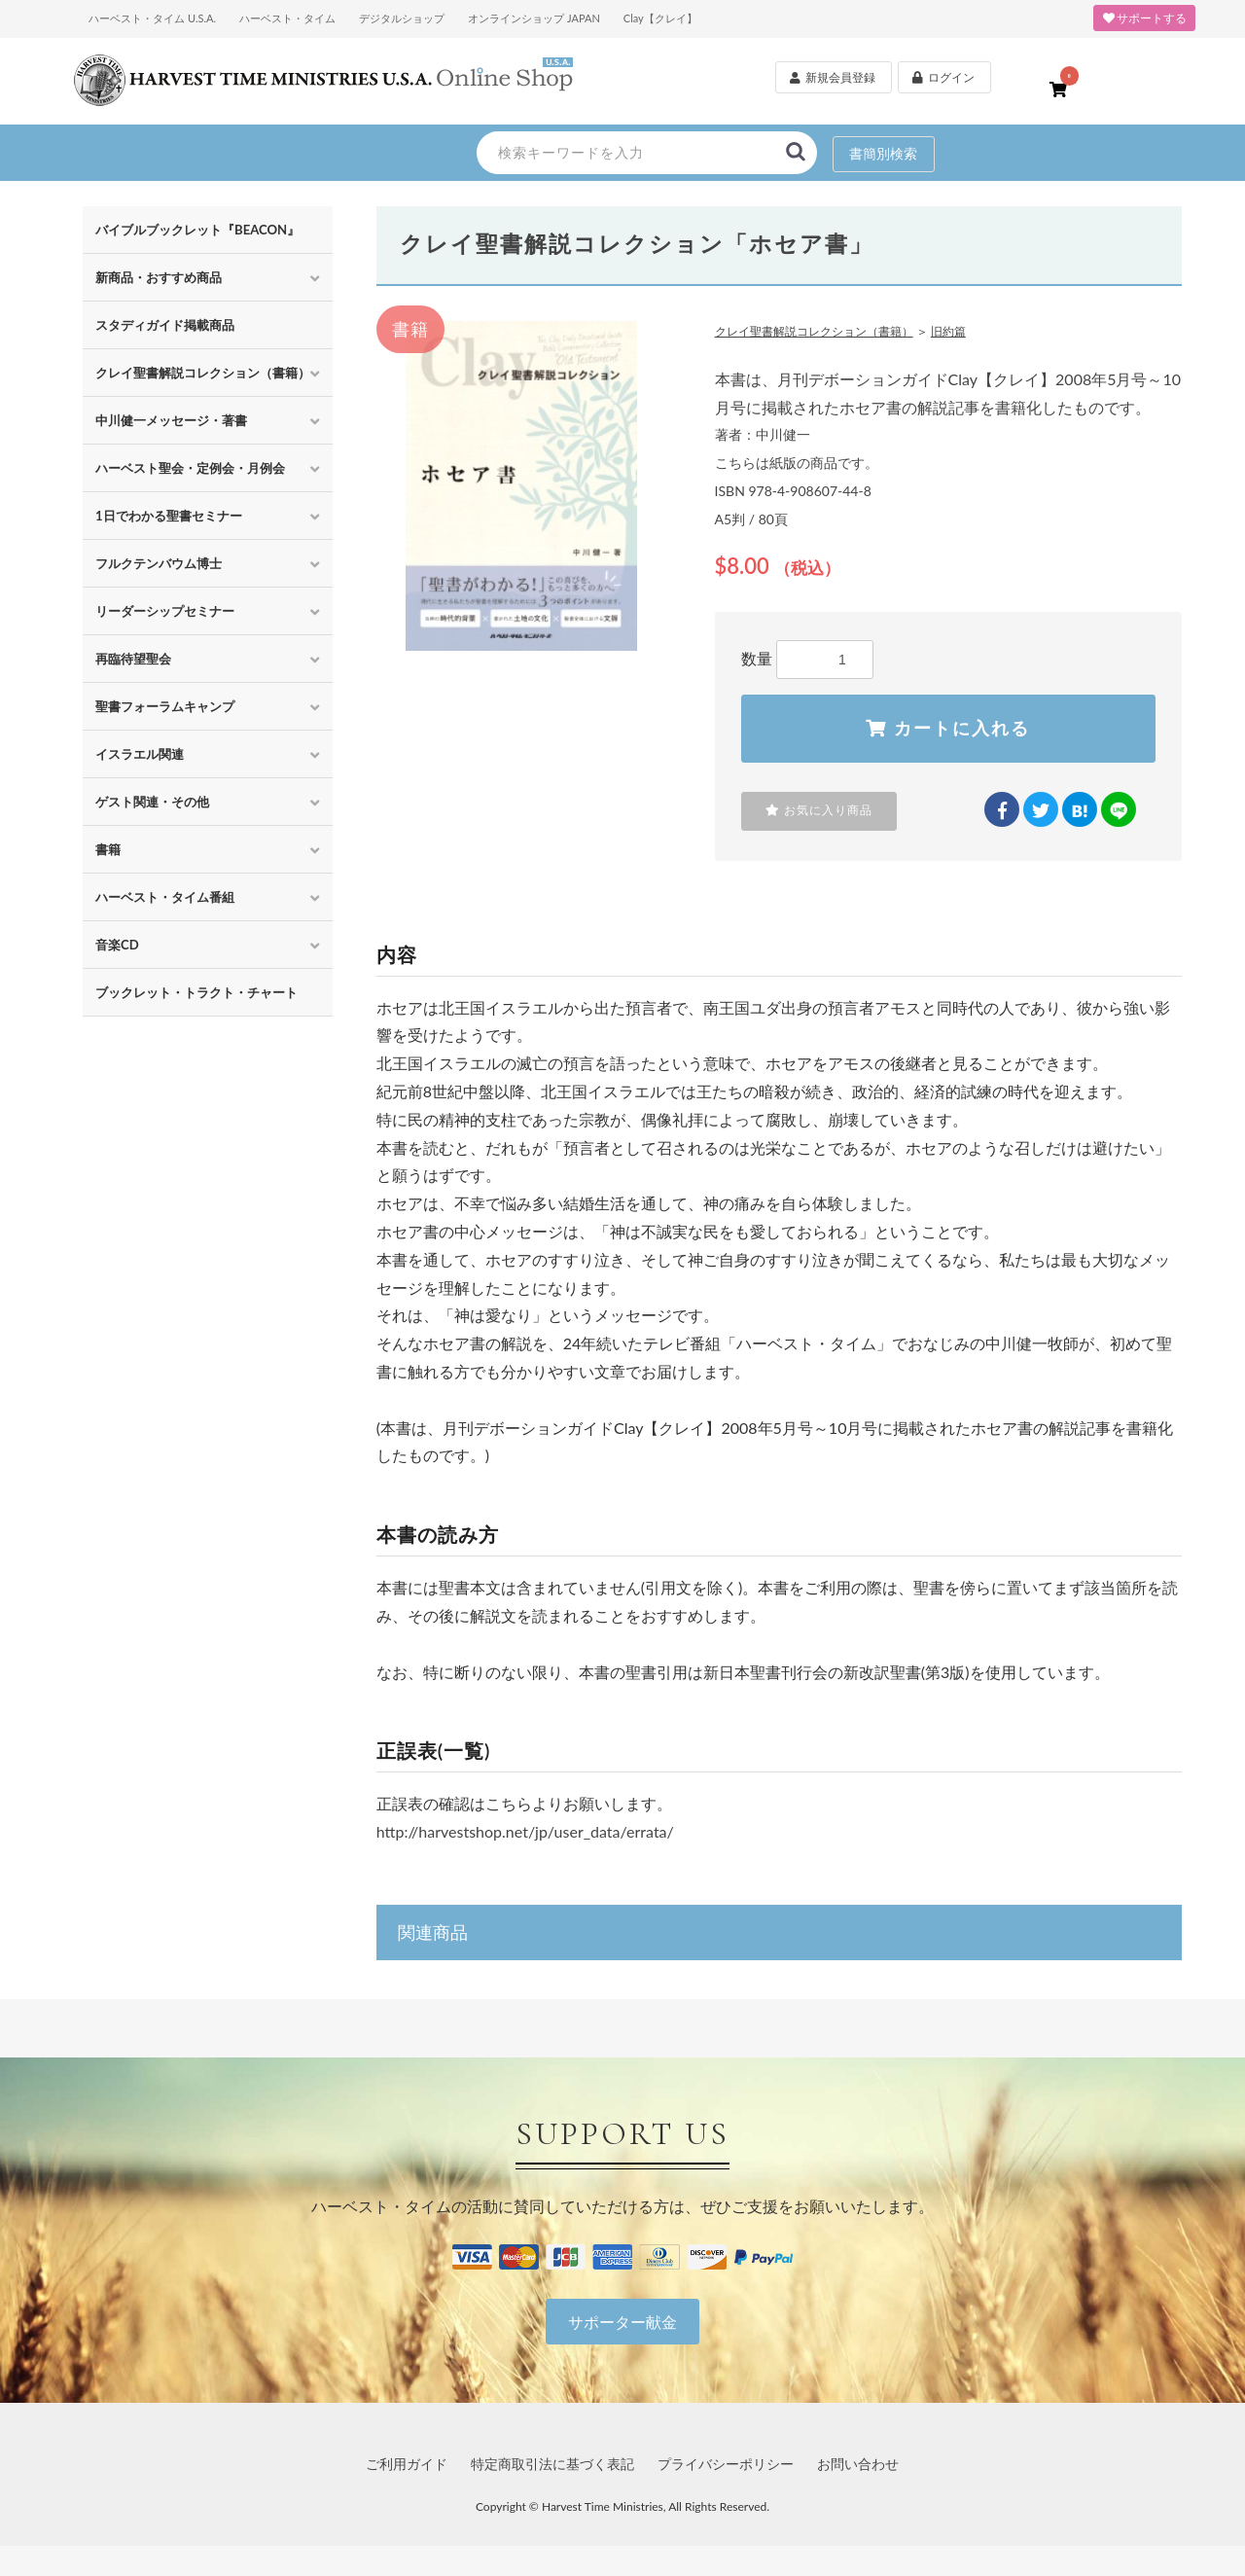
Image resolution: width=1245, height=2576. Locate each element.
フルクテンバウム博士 (158, 563)
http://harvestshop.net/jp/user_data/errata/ (525, 1832)
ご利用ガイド (406, 2464)
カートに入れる (948, 728)
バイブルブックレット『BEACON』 (197, 229)
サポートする (1144, 18)
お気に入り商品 (818, 811)
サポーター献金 (622, 2322)
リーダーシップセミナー (164, 611)
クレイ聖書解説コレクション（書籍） (202, 372)
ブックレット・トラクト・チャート (196, 992)
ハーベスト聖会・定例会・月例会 (190, 468)
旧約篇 (948, 331)
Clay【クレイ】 (660, 18)
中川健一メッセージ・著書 (171, 420)
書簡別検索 (883, 153)
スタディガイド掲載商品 (164, 325)
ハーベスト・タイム (287, 18)
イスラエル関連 (139, 754)
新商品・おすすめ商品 (158, 277)
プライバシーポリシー (726, 2464)
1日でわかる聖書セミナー (168, 515)
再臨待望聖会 (133, 658)
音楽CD (117, 944)
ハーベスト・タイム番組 (164, 897)
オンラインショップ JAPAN (534, 18)
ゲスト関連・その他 (152, 801)
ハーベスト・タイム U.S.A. (152, 18)
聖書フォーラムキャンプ (164, 706)
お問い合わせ (858, 2464)
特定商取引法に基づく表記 (552, 2464)
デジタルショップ (402, 18)
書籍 (108, 849)
